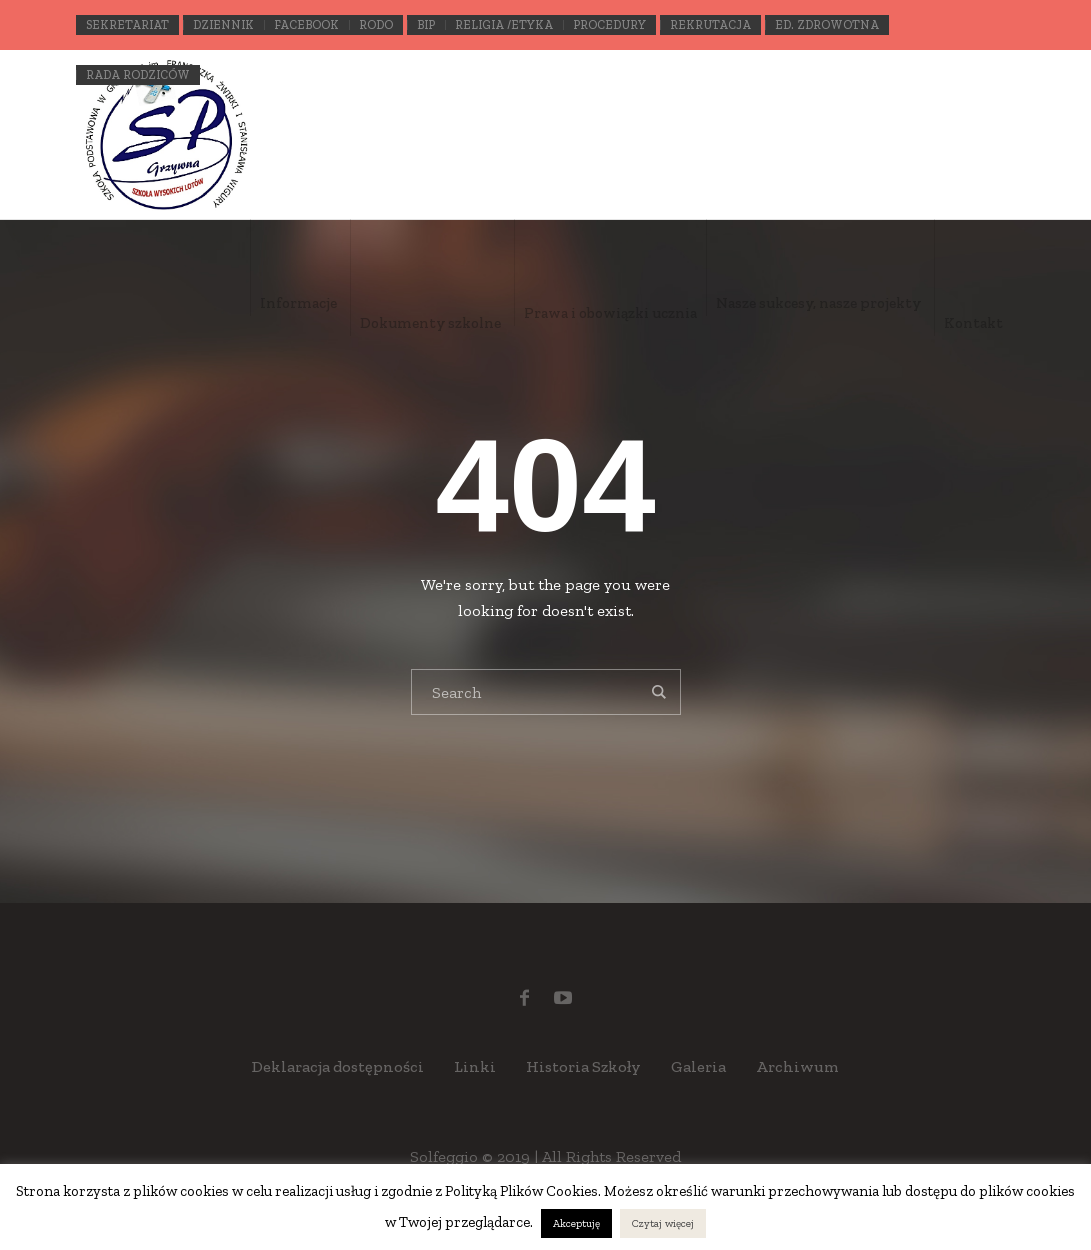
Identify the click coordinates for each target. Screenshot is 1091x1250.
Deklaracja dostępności (338, 1066)
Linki (475, 1066)
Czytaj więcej (663, 1223)
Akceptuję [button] (576, 1223)
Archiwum (797, 1066)
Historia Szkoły (583, 1066)
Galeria (698, 1066)
